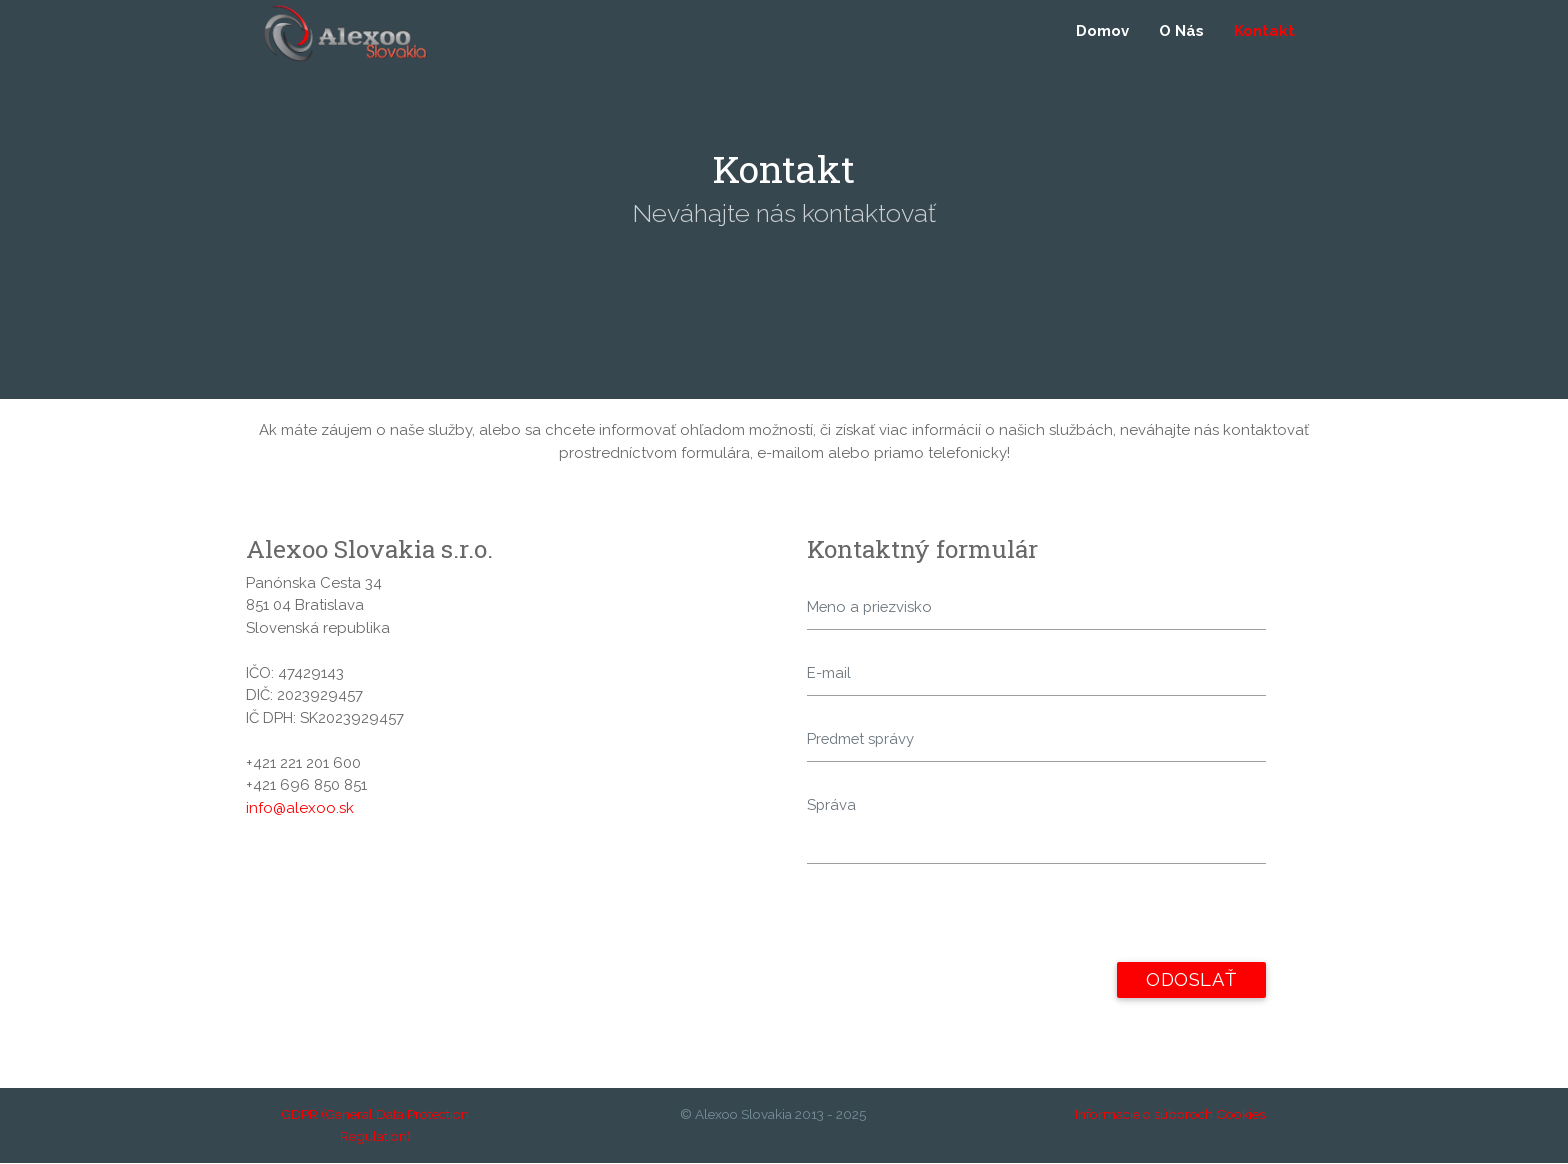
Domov (1102, 32)
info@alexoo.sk (300, 808)
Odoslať (1191, 981)
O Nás (1181, 32)
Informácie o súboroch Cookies (1170, 1115)
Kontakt (1264, 32)
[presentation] (959, 924)
